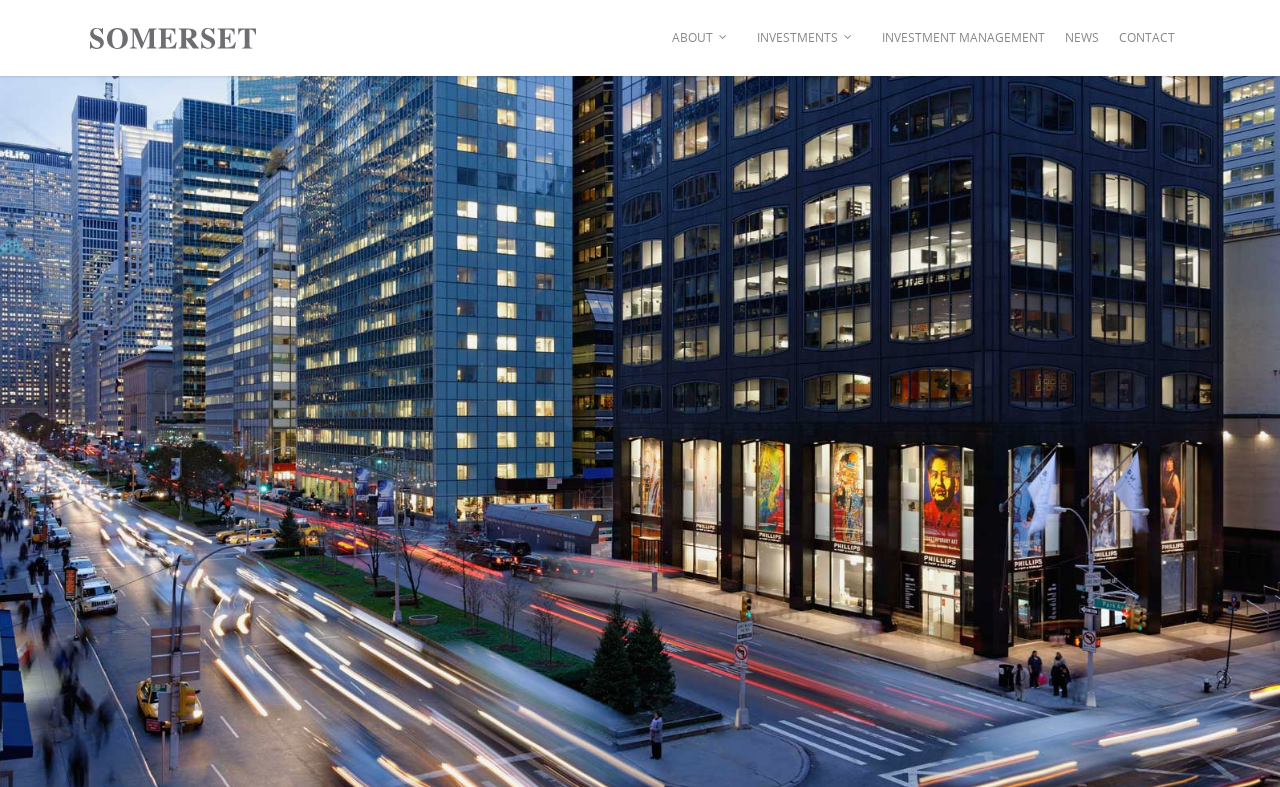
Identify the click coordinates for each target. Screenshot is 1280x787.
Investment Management (963, 37)
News (1082, 37)
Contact (1147, 37)
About (700, 38)
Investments (805, 38)
